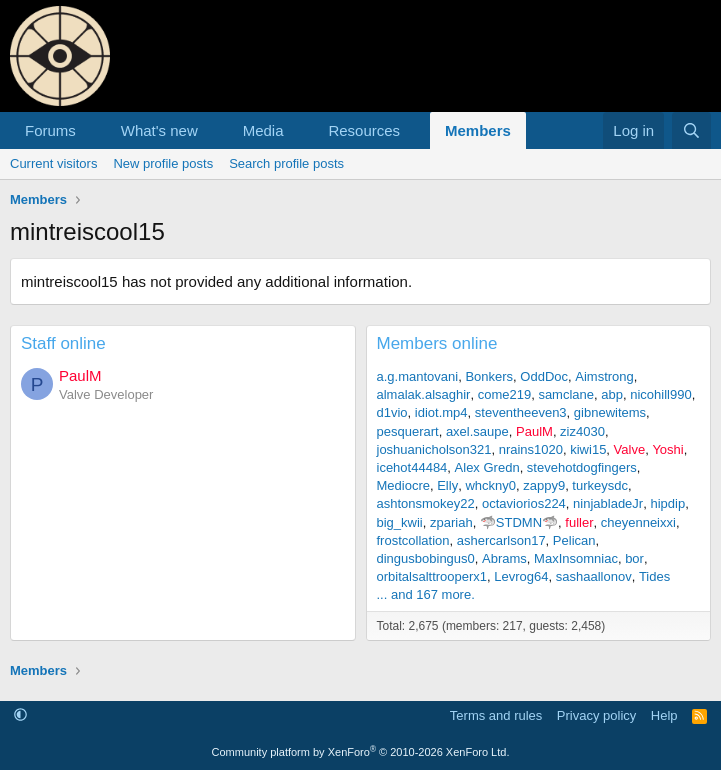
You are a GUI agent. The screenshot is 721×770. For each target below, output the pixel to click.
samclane (566, 394)
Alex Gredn (487, 467)
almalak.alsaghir (424, 394)
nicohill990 (660, 394)
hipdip (667, 503)
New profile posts (163, 163)
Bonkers (489, 376)
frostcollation (413, 540)
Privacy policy (596, 715)
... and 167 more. (426, 594)
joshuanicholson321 (434, 449)
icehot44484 (412, 467)
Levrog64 (521, 576)
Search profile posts (286, 163)
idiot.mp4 (441, 412)
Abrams (504, 558)
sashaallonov (594, 576)
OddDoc (544, 376)
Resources (364, 130)
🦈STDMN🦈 (519, 522)
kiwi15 (588, 449)
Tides (654, 576)
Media (263, 130)
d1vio (392, 412)
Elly (447, 485)
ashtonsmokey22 (426, 503)
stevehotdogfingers (582, 467)
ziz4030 (582, 431)
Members (478, 130)
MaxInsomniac (576, 558)
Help (664, 715)
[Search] (691, 130)
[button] (92, 130)
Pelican (574, 540)
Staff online (63, 343)
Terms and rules (496, 715)
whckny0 (490, 485)
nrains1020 (531, 449)
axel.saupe (477, 431)
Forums (50, 130)
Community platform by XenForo (361, 752)
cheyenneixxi (638, 522)
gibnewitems (610, 412)
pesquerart (408, 431)
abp (612, 394)
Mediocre (403, 485)
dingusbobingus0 (426, 558)
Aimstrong (604, 376)
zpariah (451, 522)
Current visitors (53, 163)
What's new (159, 130)
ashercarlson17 (501, 540)
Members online (437, 343)
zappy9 (544, 485)
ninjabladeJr (608, 503)
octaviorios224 (524, 503)
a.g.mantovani (418, 376)
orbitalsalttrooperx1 (432, 576)
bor (634, 558)
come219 (504, 394)
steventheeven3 (521, 412)
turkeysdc (600, 485)
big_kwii (400, 522)
